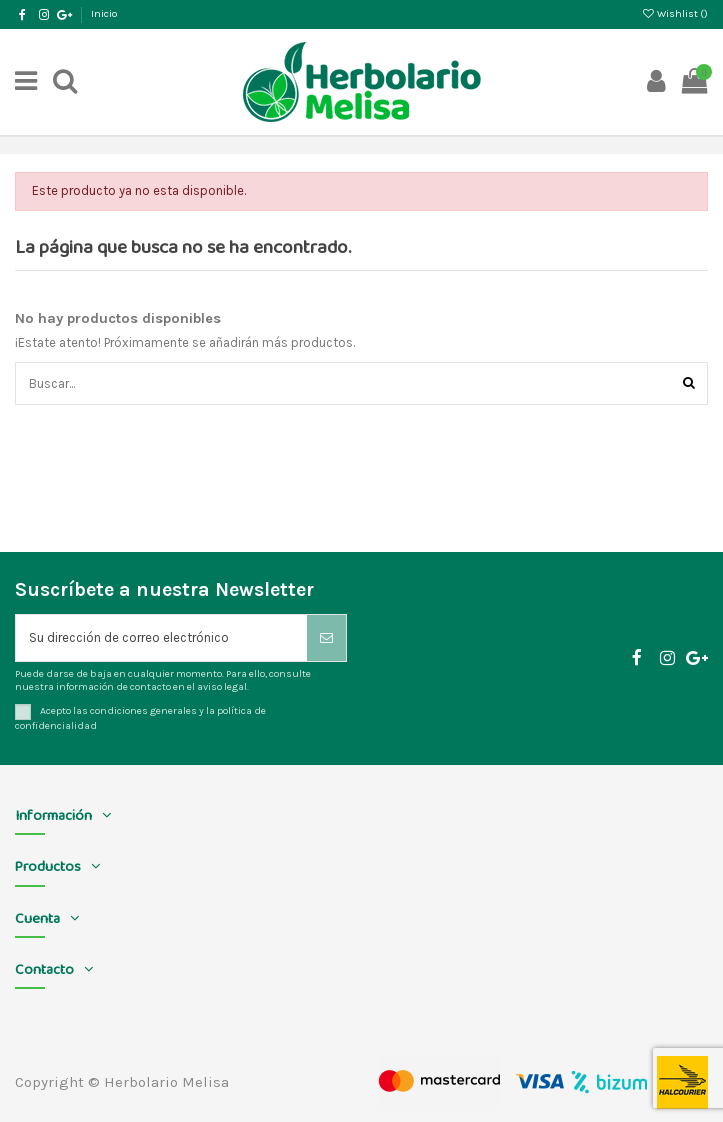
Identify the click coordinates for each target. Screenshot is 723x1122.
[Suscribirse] (326, 638)
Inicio (104, 13)
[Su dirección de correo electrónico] (161, 638)
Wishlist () (675, 13)
